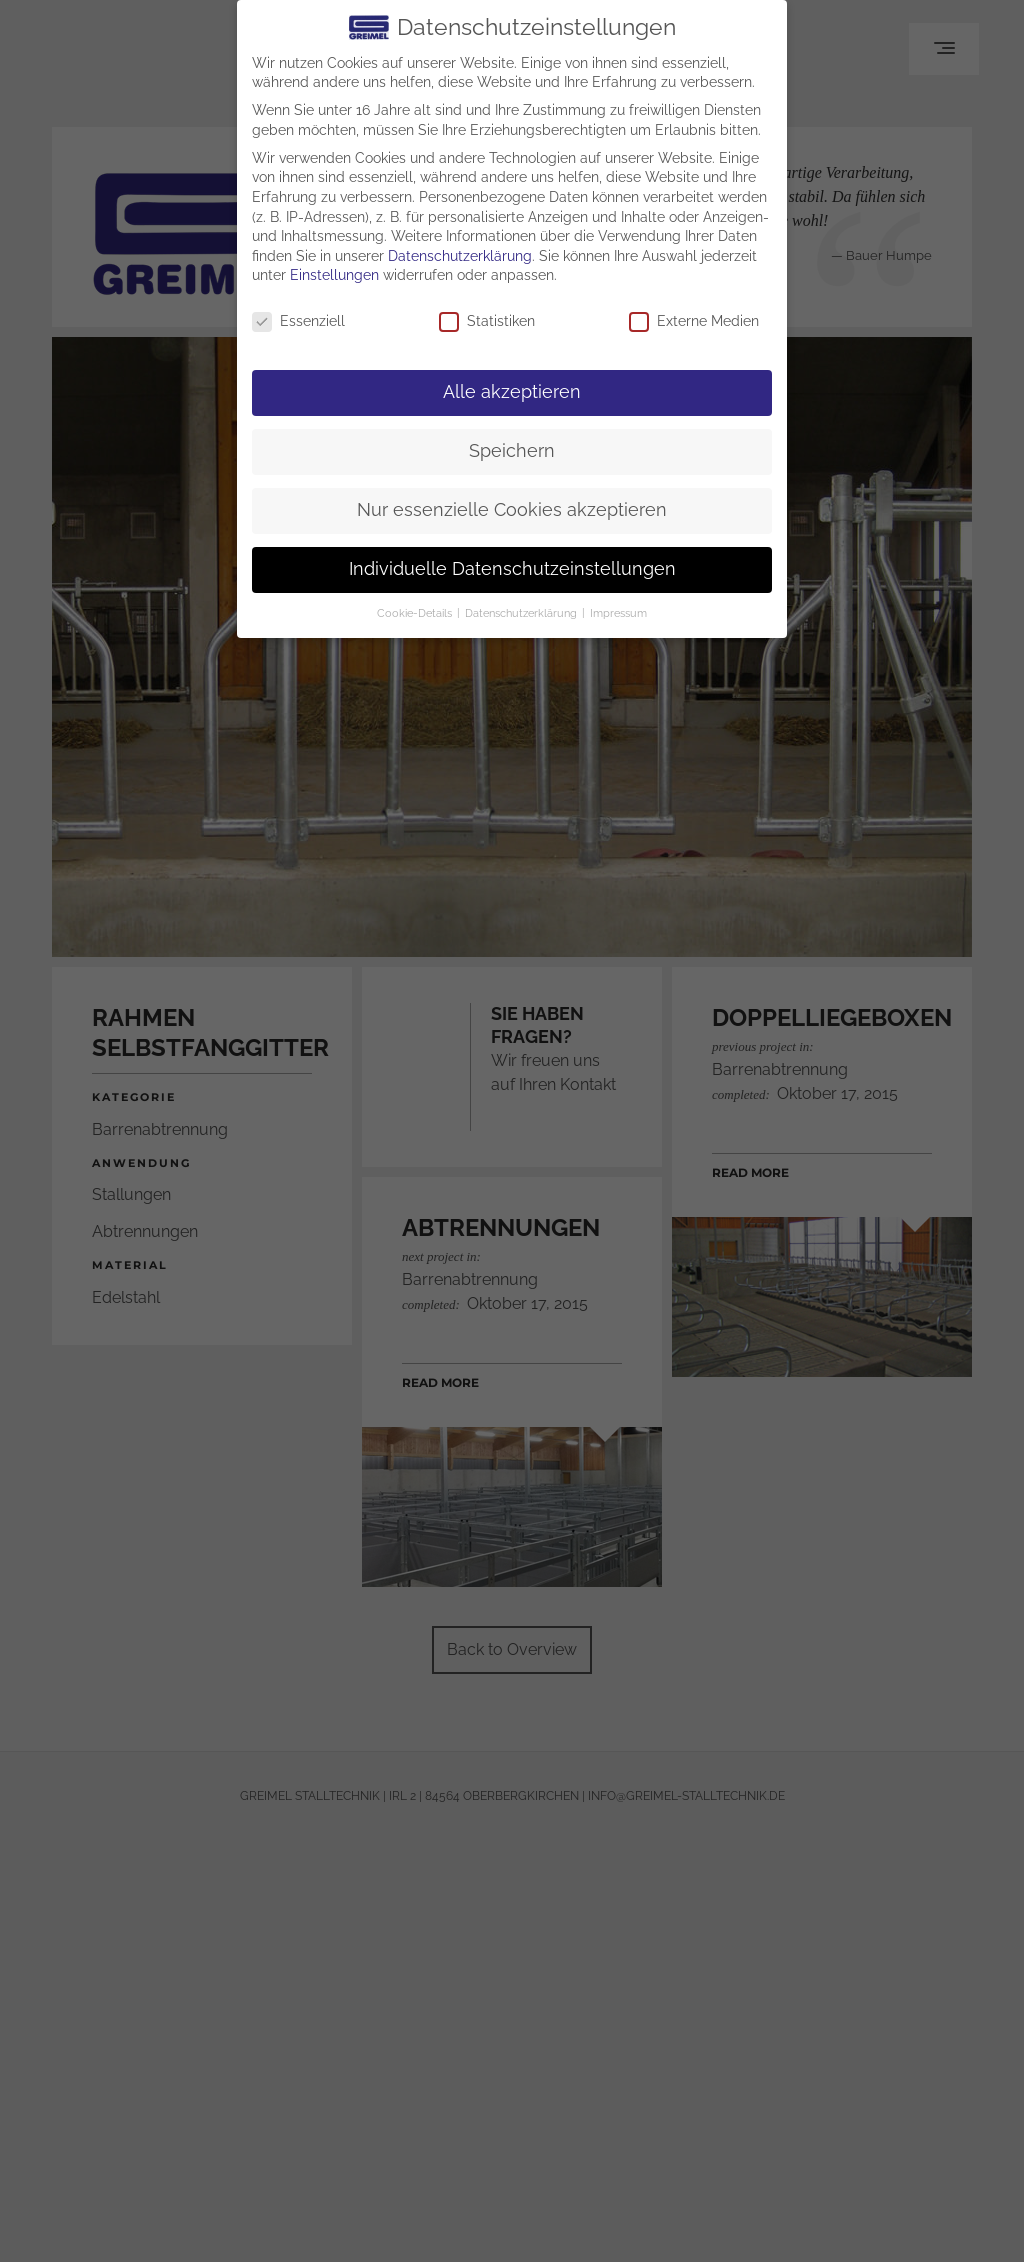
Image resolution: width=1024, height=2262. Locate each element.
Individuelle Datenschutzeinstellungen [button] (512, 569)
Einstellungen (334, 275)
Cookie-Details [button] (416, 613)
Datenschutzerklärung (460, 256)
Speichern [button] (512, 451)
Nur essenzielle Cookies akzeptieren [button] (512, 510)
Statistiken (487, 321)
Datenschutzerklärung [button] (522, 613)
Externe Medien (694, 321)
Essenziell (298, 321)
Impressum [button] (618, 613)
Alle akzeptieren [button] (512, 392)
